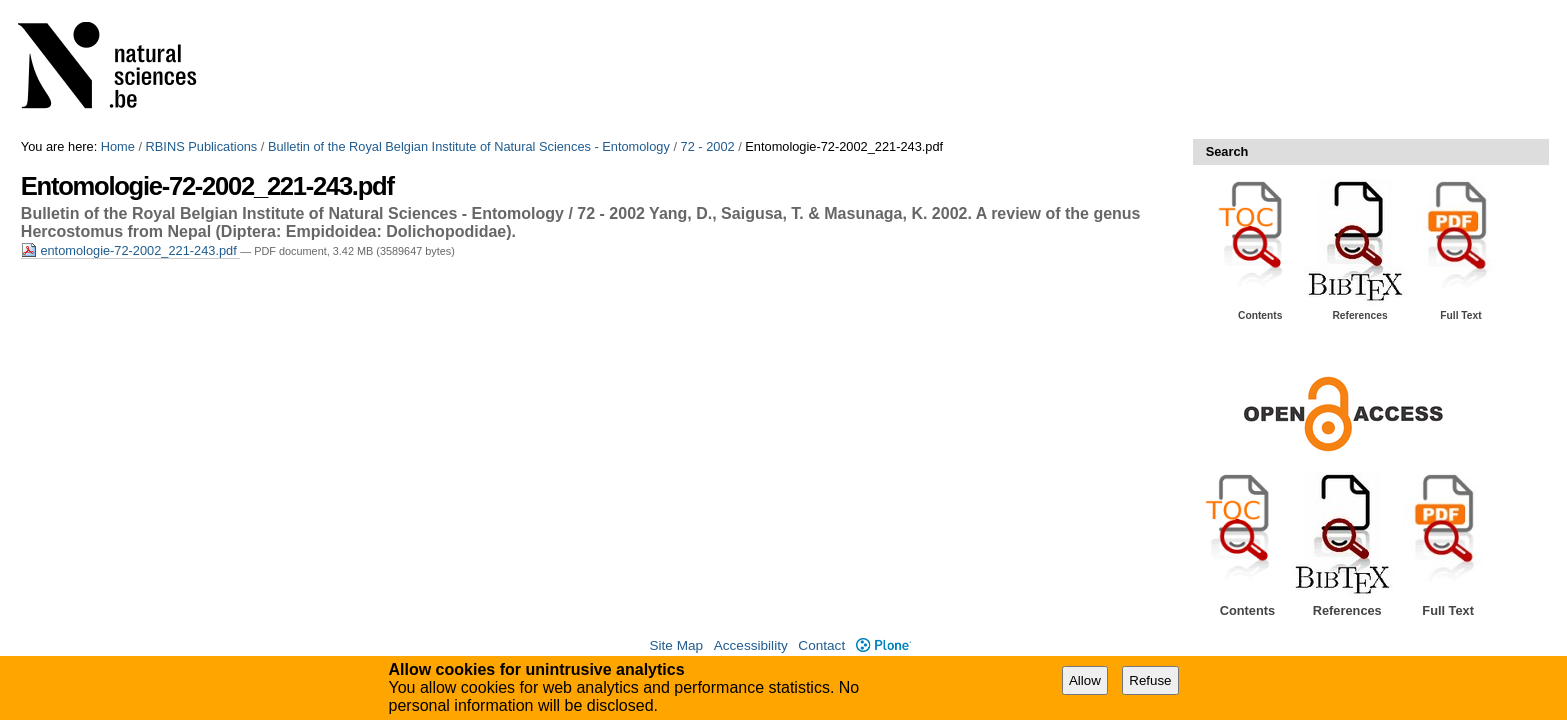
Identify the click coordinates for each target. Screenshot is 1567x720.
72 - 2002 (708, 146)
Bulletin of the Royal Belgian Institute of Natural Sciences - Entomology (469, 146)
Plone (883, 645)
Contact (821, 645)
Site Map (676, 645)
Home (118, 146)
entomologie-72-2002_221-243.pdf (130, 250)
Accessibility (751, 645)
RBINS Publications (202, 146)
